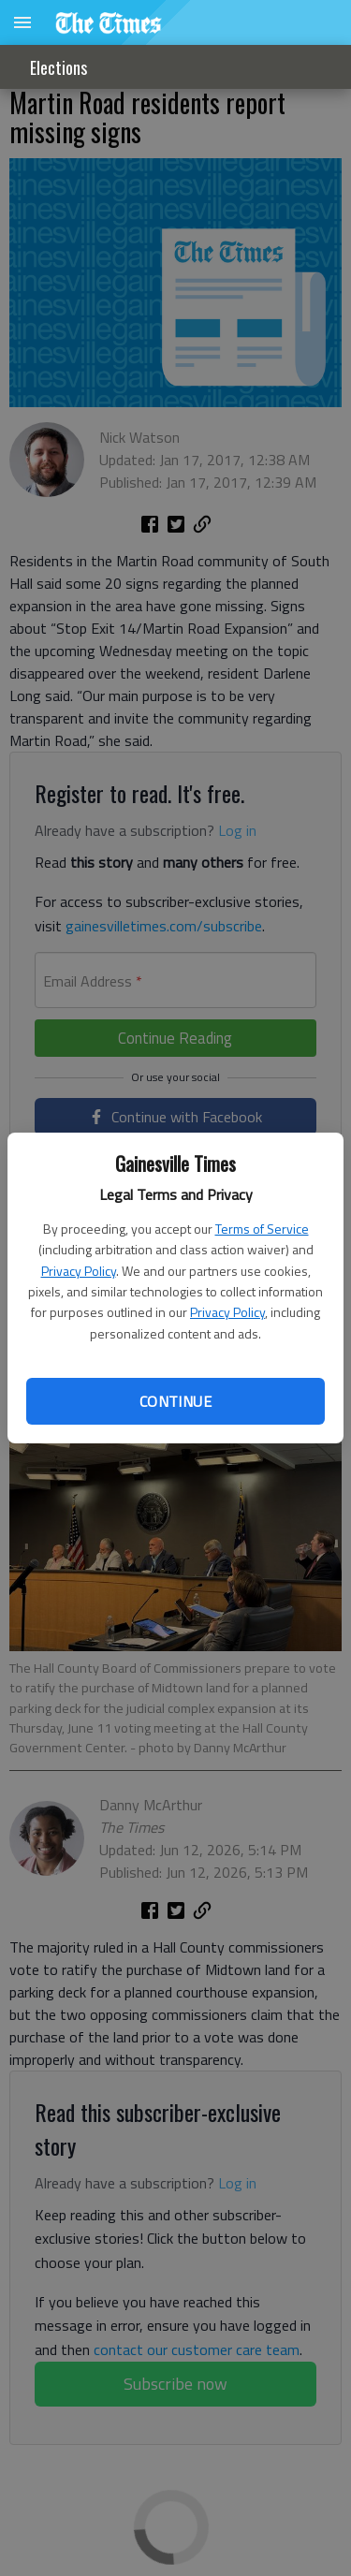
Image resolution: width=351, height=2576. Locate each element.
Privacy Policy (78, 1271)
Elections (58, 67)
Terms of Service (262, 1228)
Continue (175, 1401)
